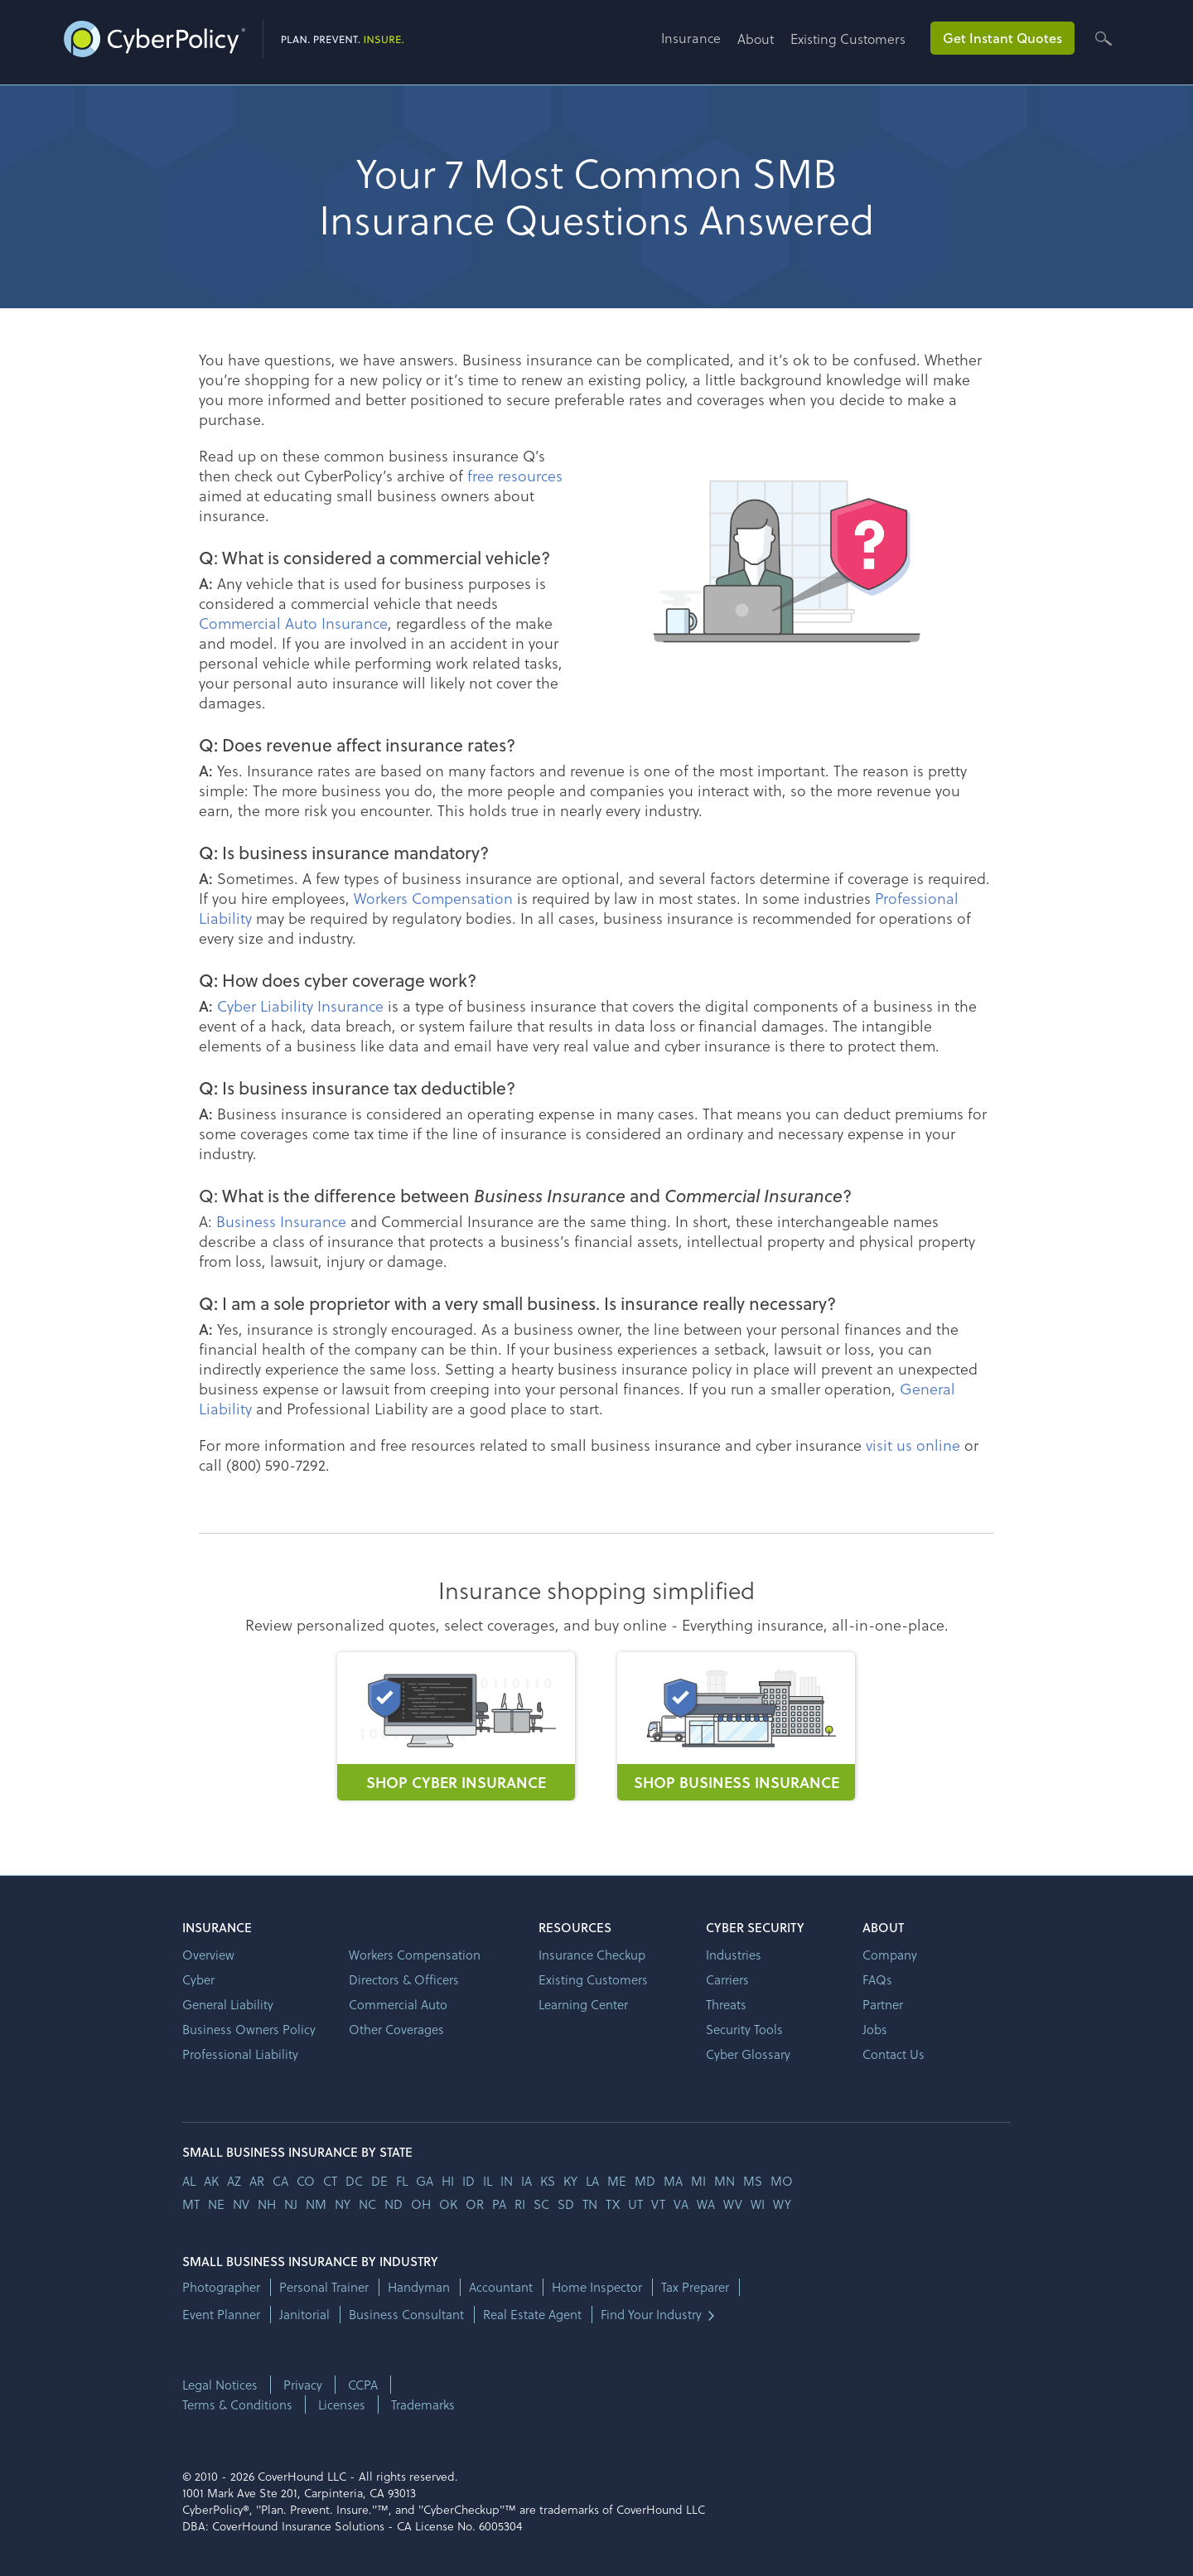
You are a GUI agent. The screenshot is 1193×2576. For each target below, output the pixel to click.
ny (342, 2204)
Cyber (198, 1979)
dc (354, 2181)
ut (635, 2204)
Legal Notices (220, 2384)
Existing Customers (848, 38)
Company (889, 1954)
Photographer (221, 2287)
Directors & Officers (404, 1979)
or (475, 2204)
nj (290, 2204)
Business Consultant (406, 2314)
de (379, 2181)
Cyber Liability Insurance (300, 1005)
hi (448, 2181)
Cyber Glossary (748, 2054)
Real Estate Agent (532, 2314)
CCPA (363, 2384)
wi (758, 2204)
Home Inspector (597, 2287)
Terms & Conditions (237, 2404)
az (234, 2181)
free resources (515, 475)
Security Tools (744, 2029)
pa (499, 2204)
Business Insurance (281, 1221)
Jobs (874, 2029)
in (506, 2181)
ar (256, 2181)
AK (211, 2181)
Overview (208, 1954)
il (487, 2181)
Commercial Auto (398, 2004)
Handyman (419, 2287)
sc (541, 2204)
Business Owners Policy (249, 2029)
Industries (733, 1954)
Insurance (691, 37)
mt (191, 2204)
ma (673, 2181)
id (468, 2181)
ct (330, 2181)
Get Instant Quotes (1002, 37)
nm (316, 2204)
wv (732, 2204)
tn (589, 2204)
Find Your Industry (651, 2314)
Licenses (341, 2404)
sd (566, 2204)
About (755, 38)
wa (706, 2204)
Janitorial (304, 2314)
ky (570, 2181)
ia (526, 2181)
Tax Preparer (695, 2287)
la (592, 2181)
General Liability (227, 2004)
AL (189, 2181)
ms (752, 2181)
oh (421, 2204)
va (681, 2204)
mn (724, 2181)
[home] (233, 35)
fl (402, 2181)
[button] (699, 44)
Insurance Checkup (592, 1954)
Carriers (727, 1979)
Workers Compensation (433, 898)
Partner (882, 2004)
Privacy (302, 2384)
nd (393, 2204)
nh (267, 2204)
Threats (726, 2004)
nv (241, 2204)
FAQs (877, 1979)
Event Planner (221, 2314)
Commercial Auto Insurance (293, 622)
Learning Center (583, 2004)
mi (698, 2181)
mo (781, 2181)
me (616, 2181)
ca (280, 2181)
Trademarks (423, 2404)
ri (519, 2204)
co (306, 2181)
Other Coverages (396, 2029)
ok (448, 2204)
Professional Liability (240, 2054)
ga (424, 2181)
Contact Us (893, 2054)
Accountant (501, 2287)
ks (547, 2181)
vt (658, 2204)
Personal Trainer (324, 2287)
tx (613, 2204)
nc (367, 2204)
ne (216, 2204)
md (645, 2181)
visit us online (913, 1444)
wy (782, 2204)
